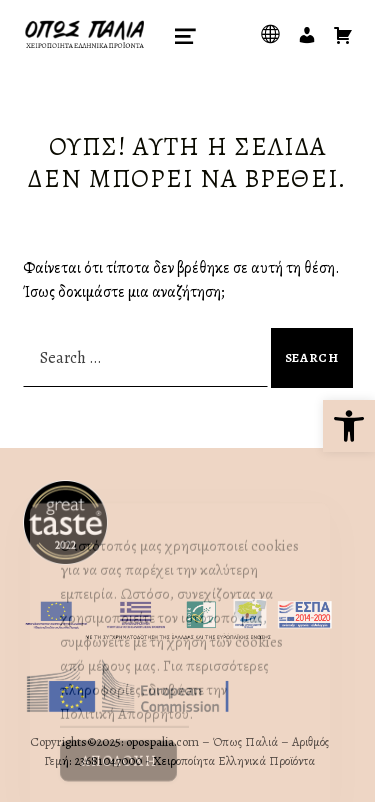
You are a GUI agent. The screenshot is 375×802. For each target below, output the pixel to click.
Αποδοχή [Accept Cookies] (118, 774)
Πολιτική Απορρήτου (124, 727)
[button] (349, 426)
